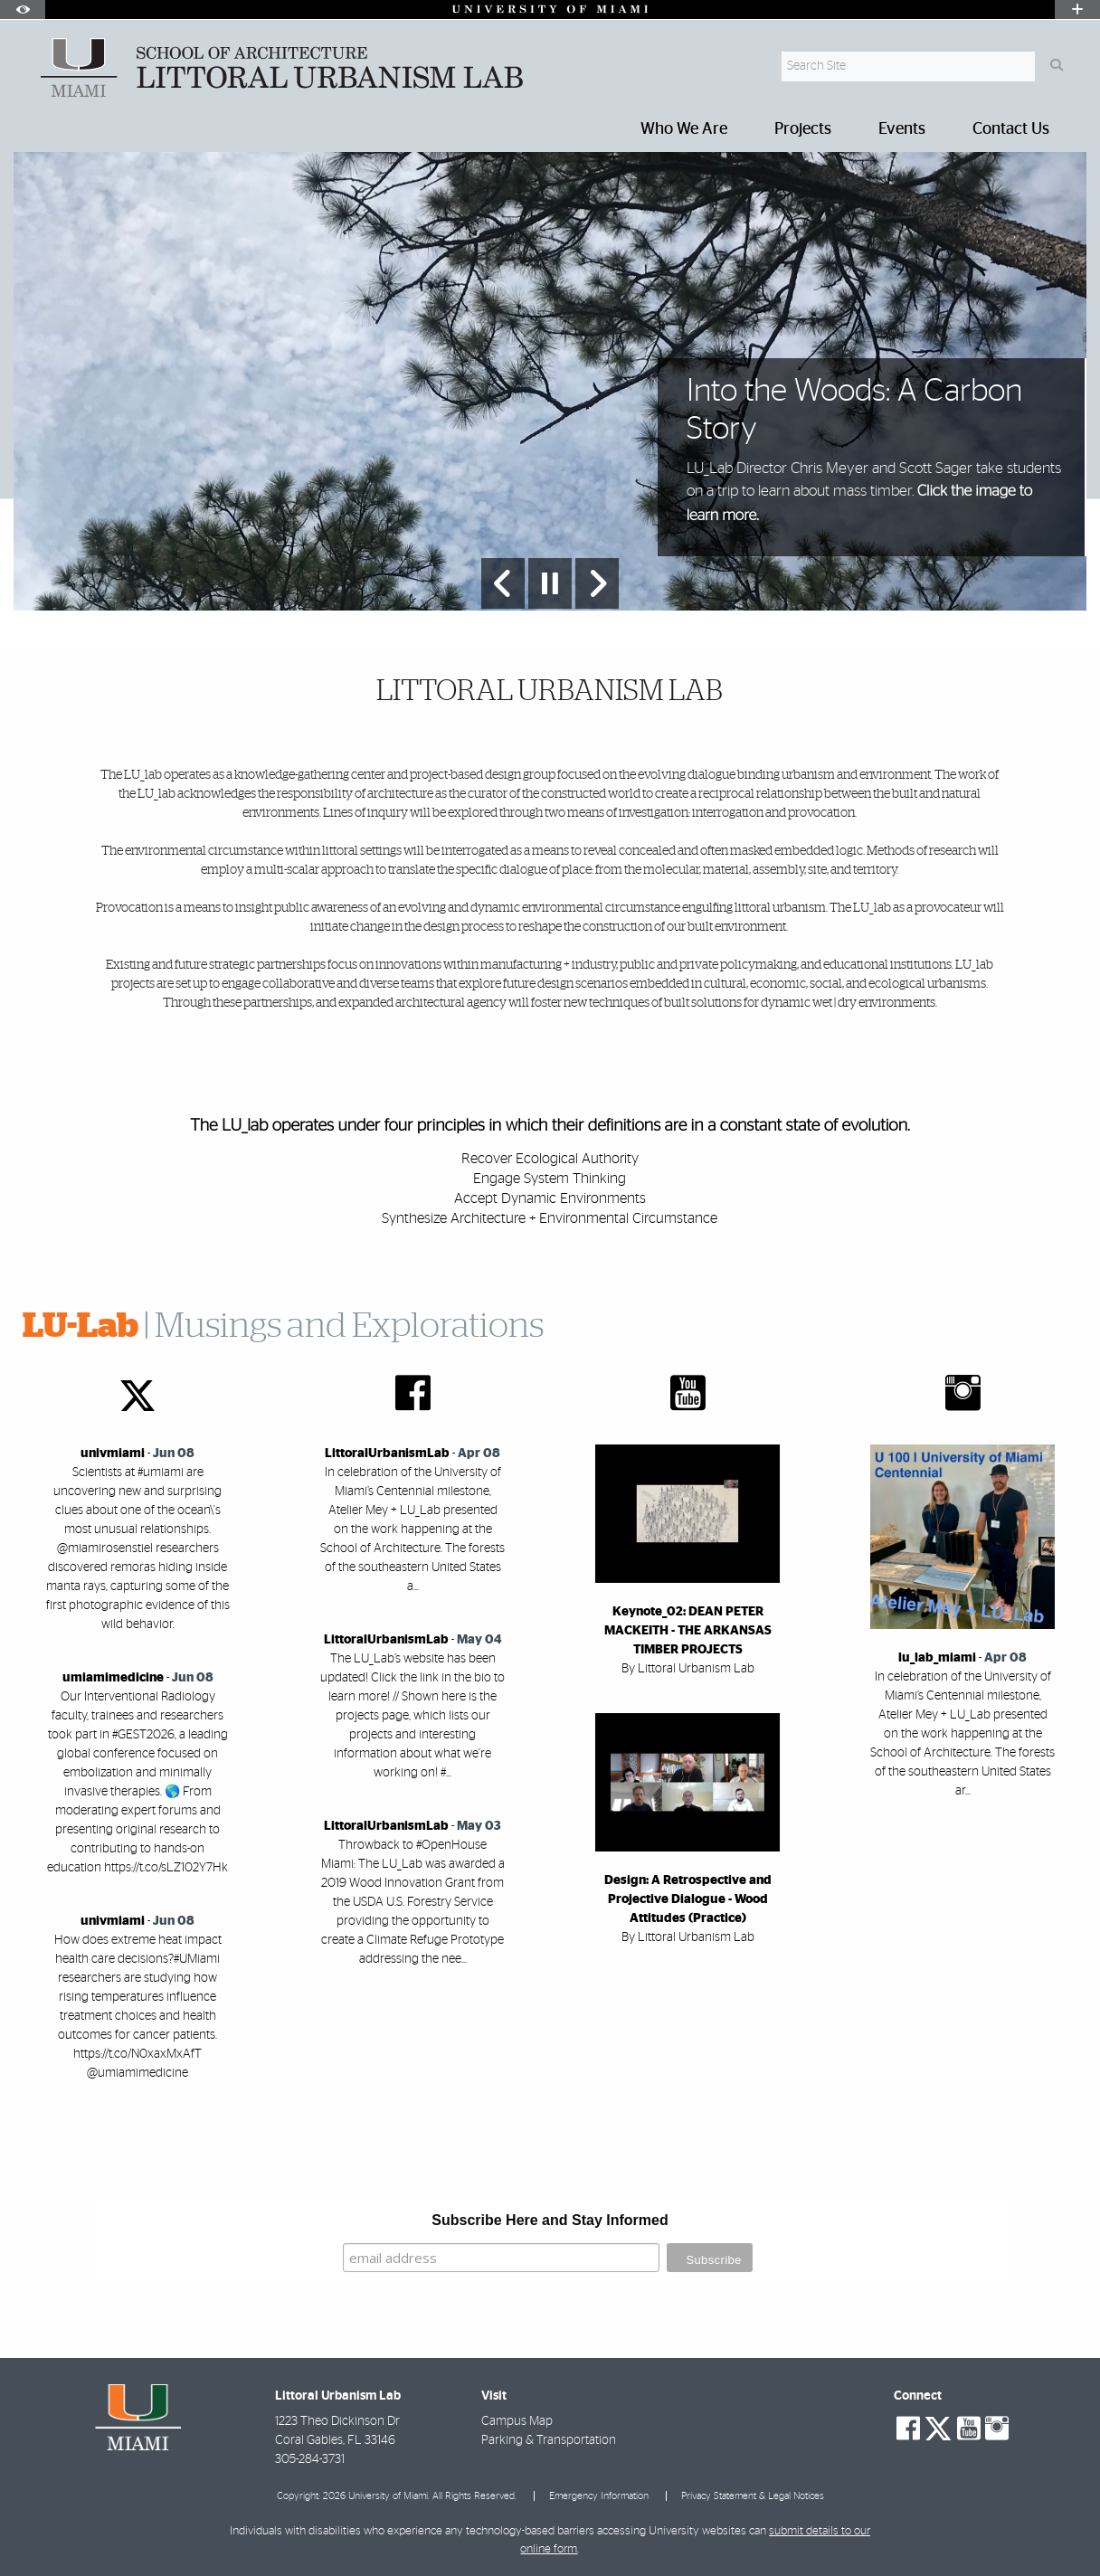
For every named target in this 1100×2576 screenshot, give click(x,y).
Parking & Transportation (548, 2440)
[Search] (1056, 66)
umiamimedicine (113, 1678)
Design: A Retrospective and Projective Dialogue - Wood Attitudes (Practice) (688, 1899)
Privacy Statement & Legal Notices (752, 2496)
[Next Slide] (597, 583)
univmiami (113, 1453)
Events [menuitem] (901, 129)
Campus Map (517, 2421)
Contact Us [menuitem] (1010, 129)
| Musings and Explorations (283, 1327)
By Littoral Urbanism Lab (687, 1668)
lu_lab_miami (937, 1658)
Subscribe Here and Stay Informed (549, 2220)
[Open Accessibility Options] (22, 9)
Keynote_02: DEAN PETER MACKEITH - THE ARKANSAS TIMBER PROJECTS (688, 1630)
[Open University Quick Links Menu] (1077, 9)
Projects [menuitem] (802, 129)
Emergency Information (599, 2496)
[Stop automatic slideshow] (550, 583)
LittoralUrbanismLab (387, 1453)
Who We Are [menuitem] (683, 129)
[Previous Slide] (503, 583)
